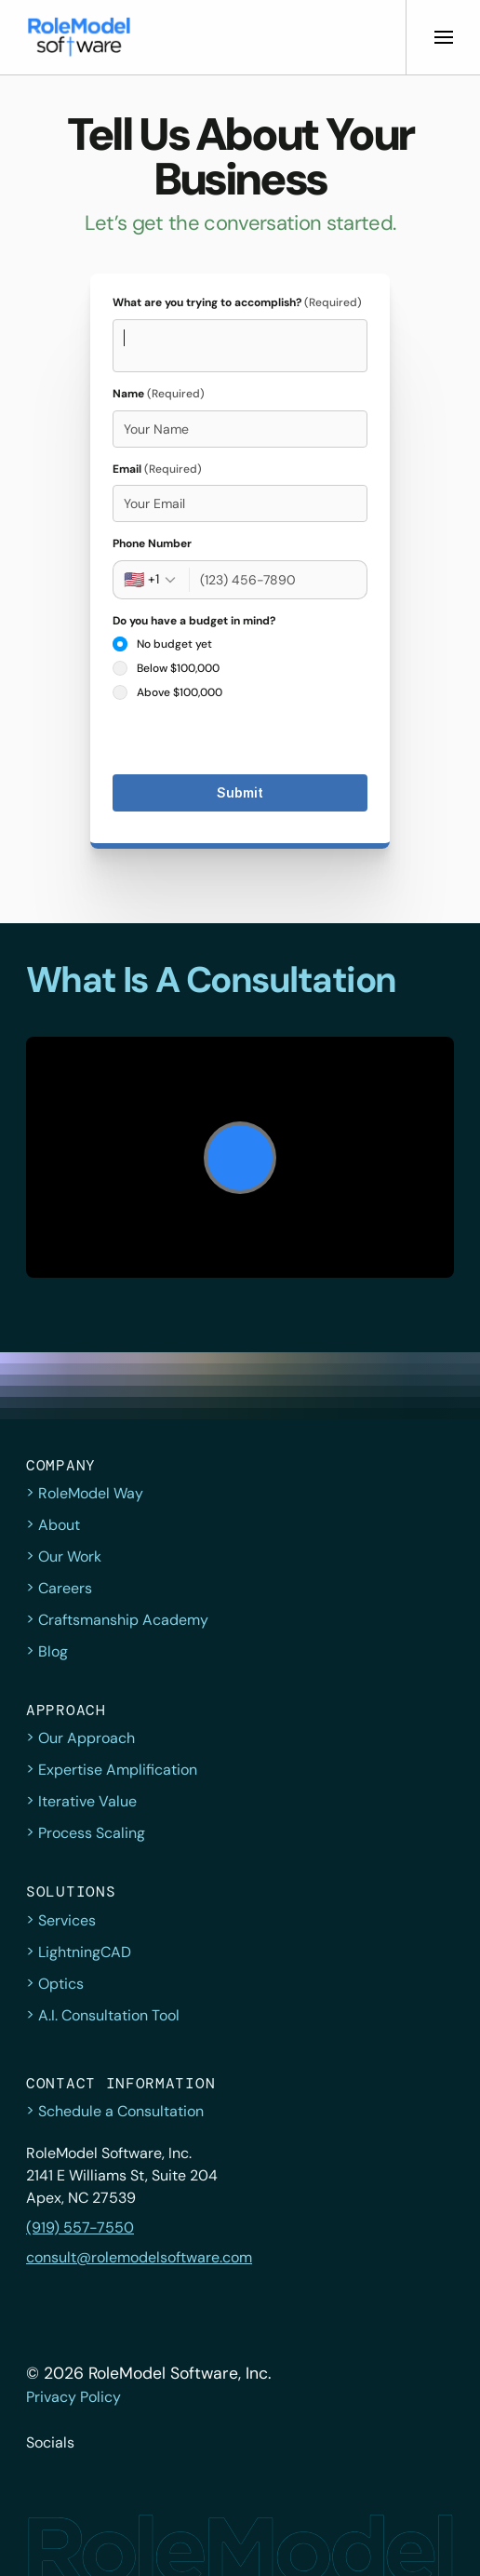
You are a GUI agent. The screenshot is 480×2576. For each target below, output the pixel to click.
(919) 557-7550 (80, 2227)
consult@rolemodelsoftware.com (139, 2257)
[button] (79, 37)
